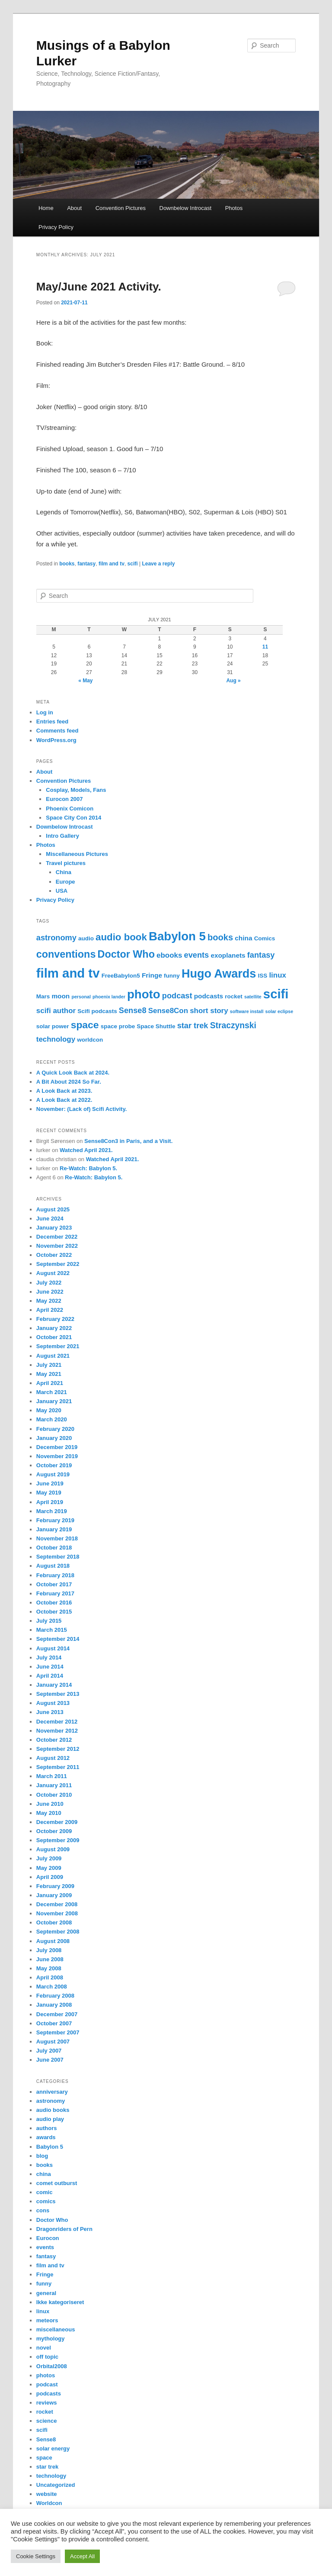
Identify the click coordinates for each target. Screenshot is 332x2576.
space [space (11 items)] (85, 1024)
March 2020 (51, 1419)
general (46, 2293)
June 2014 (50, 1666)
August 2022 (53, 1273)
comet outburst (56, 2183)
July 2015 (49, 1620)
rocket (44, 2411)
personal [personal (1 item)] (80, 996)
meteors (47, 2320)
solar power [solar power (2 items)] (52, 1026)
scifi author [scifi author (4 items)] (56, 1011)
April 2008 (49, 1977)
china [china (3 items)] (243, 938)
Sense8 (46, 2439)
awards (46, 2137)
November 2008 (57, 1913)
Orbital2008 (51, 2366)
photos (45, 2375)
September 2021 (58, 1346)
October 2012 (54, 1740)
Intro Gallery (62, 836)
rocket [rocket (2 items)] (233, 996)
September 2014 (58, 1639)
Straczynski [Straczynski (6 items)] (233, 1025)
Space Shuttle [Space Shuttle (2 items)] (156, 1026)
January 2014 (54, 1685)
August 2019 (53, 1474)
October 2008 (54, 1922)
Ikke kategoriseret (60, 2302)
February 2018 (55, 1575)
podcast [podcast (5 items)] (177, 995)
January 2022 (54, 1328)
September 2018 (58, 1556)
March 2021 (51, 1392)
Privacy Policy (55, 227)
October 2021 (54, 1337)
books (66, 564)
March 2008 (51, 1986)
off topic (47, 2356)
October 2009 (54, 1831)
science (46, 2421)
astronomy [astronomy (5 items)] (56, 937)
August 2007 (53, 2041)
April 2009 (49, 1877)
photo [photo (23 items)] (143, 994)
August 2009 (53, 1849)
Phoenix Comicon (69, 808)
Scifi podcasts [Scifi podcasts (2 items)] (97, 1011)
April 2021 (49, 1383)
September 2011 (58, 1767)
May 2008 (48, 1968)
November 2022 (57, 1246)
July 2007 (49, 2050)
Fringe (45, 2274)
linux (42, 2311)
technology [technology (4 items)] (55, 1039)
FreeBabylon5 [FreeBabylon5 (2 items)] (121, 975)
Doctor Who (52, 2220)
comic (44, 2192)
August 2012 (53, 1758)
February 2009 (55, 1886)
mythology (50, 2338)
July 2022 (49, 1282)
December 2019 (56, 1447)
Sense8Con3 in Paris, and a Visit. (128, 1141)
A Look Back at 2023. (64, 1091)
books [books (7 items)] (220, 937)
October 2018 (54, 1547)
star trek (47, 2466)
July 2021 (49, 1365)
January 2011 (54, 1785)
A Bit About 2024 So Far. (68, 1081)
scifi (133, 564)
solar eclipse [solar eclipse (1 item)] (279, 1011)
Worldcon (49, 2503)
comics (46, 2201)
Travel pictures (66, 863)
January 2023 (54, 1227)
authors (46, 2128)
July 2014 (49, 1657)
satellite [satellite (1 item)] (253, 996)
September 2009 (58, 1840)
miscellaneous (55, 2329)
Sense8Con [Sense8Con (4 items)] (168, 1011)
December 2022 (56, 1236)
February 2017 (55, 1593)
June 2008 (50, 1959)
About (74, 208)
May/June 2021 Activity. (98, 286)
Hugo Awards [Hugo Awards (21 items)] (219, 973)
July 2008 (49, 1950)
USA (61, 891)
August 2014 (53, 1648)
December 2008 (56, 1904)
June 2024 (50, 1218)
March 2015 (51, 1630)
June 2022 (50, 1291)
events (45, 2247)
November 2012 (57, 1730)
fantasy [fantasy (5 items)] (261, 955)
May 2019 (48, 1492)
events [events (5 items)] (196, 955)
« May (85, 681)
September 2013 (58, 1694)
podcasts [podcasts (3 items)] (208, 996)
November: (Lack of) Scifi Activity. (81, 1109)
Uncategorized (55, 2485)
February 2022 (55, 1319)
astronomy (50, 2101)
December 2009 (56, 1822)
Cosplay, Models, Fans (76, 790)
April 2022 (49, 1310)
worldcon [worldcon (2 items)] (90, 1039)
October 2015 (54, 1611)
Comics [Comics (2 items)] (264, 938)
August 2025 (53, 1209)
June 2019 (50, 1483)
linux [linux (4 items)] (277, 975)
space (44, 2457)
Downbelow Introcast (186, 208)
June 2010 (50, 1804)
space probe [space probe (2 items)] (118, 1026)
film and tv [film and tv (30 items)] (68, 973)
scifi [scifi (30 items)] (276, 994)
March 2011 (51, 1776)
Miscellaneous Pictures (77, 854)
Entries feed (52, 721)
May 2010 (48, 1813)
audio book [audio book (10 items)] (121, 937)
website (46, 2494)
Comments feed (57, 730)
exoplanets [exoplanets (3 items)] (228, 955)
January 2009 (54, 1895)
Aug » (233, 681)
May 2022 (48, 1301)
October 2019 (54, 1465)
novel (43, 2347)
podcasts (48, 2393)
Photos (234, 208)
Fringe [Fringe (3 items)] (152, 975)
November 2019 (57, 1456)
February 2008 (55, 1995)
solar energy (53, 2448)
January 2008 (54, 2004)
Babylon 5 (49, 2146)
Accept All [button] (82, 2556)
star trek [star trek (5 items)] (192, 1025)
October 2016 (54, 1602)
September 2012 (58, 1749)
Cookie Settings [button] (35, 2556)
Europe (65, 881)
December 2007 (56, 2014)
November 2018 (57, 1538)
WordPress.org (56, 740)
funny (43, 2283)
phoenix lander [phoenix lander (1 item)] (109, 996)
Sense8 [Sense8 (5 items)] (133, 1010)
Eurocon (47, 2238)
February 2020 (55, 1429)
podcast (47, 2384)
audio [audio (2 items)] (86, 938)
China (63, 872)
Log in (44, 712)
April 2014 (49, 1675)
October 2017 (54, 1584)
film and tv (111, 564)
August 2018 (53, 1565)
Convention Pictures (121, 208)
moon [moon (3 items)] (60, 996)
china (43, 2174)
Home (46, 208)
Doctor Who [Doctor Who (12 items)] (126, 954)
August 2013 (53, 1703)
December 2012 (56, 1721)
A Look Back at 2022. (64, 1100)
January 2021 (54, 1401)
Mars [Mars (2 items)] (43, 996)
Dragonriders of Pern (64, 2229)
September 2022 (58, 1264)
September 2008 (58, 1931)
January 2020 (54, 1438)
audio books (53, 2110)
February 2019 (55, 1520)
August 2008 (53, 1941)
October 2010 (54, 1795)
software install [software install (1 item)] (247, 1011)
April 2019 (49, 1502)
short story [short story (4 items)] (209, 1011)
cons (42, 2210)
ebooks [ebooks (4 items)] (169, 955)
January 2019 (54, 1529)
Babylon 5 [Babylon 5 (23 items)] (177, 936)
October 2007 (54, 2023)
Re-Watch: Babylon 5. (88, 1168)
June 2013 (50, 1712)
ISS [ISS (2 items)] (262, 975)
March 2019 (51, 1511)
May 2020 (48, 1410)
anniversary (52, 2092)
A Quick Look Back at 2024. (72, 1072)
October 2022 (54, 1255)
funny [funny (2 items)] (172, 975)
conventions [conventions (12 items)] (66, 954)
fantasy (86, 564)
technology (51, 2476)
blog (42, 2156)
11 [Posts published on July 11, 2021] (265, 647)
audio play (50, 2119)
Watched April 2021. (86, 1150)
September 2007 (58, 2032)
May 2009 (48, 1868)
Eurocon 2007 (64, 799)
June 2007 (50, 2059)
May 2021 (48, 1374)
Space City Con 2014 (73, 817)
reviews (46, 2402)
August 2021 (53, 1356)
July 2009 (49, 1858)
